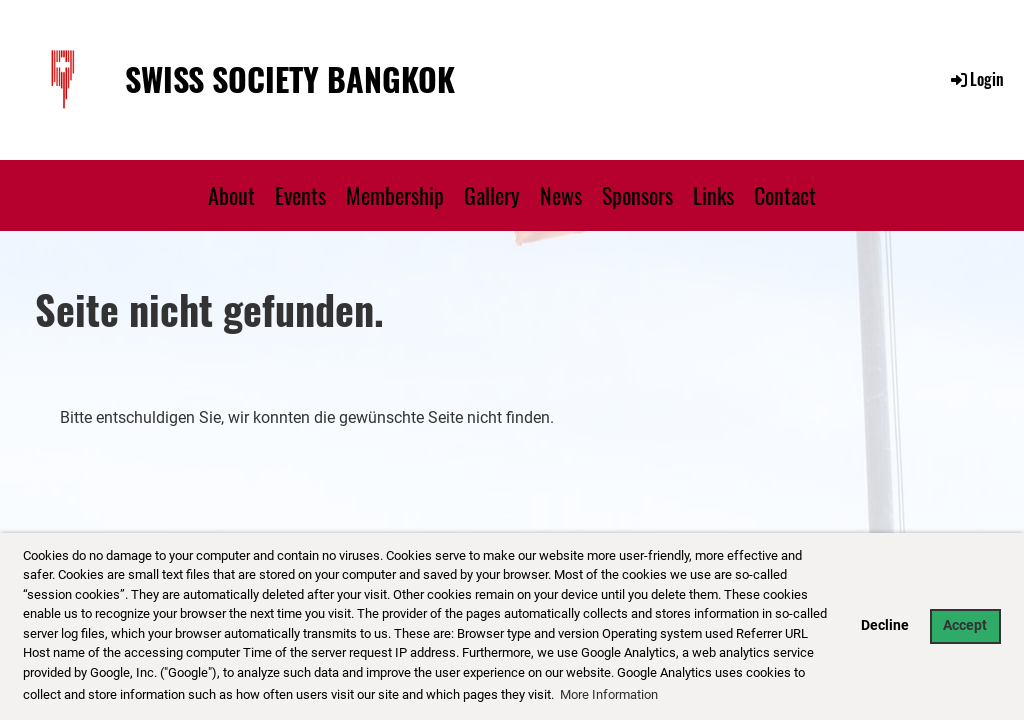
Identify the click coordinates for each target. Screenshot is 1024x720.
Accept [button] (965, 625)
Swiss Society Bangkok (290, 79)
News (561, 195)
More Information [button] (609, 694)
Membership (395, 195)
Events (300, 195)
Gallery (492, 195)
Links (713, 195)
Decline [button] (885, 625)
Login (976, 79)
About (231, 195)
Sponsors (637, 195)
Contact (785, 195)
